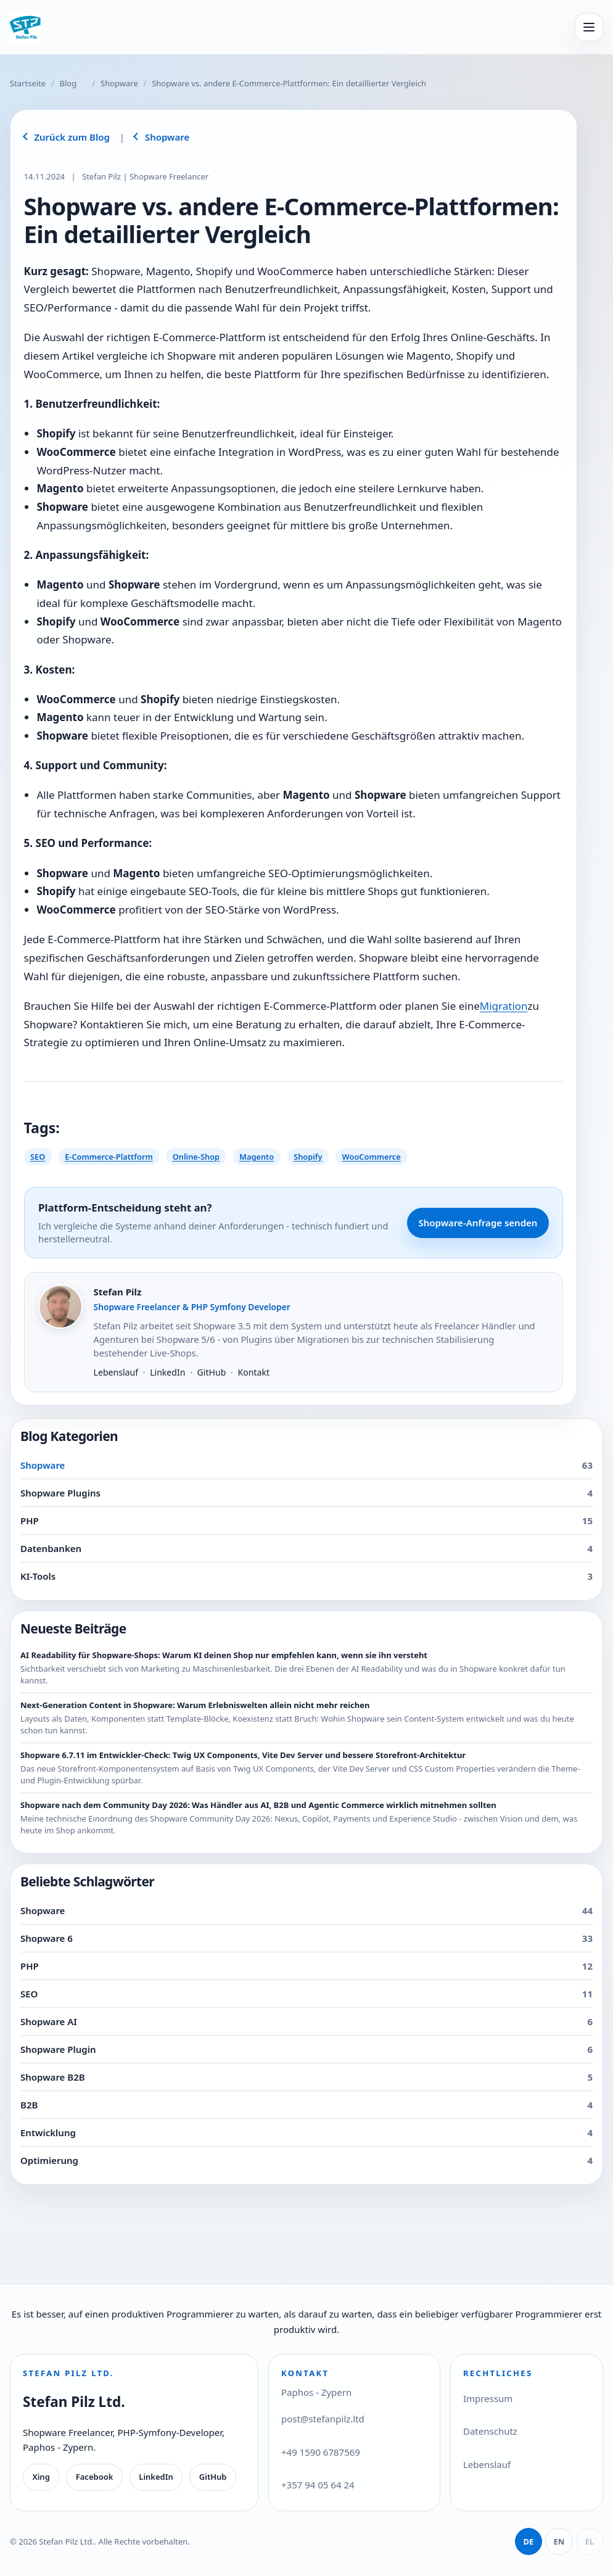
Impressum (487, 2398)
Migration (504, 1006)
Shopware (119, 83)
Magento (256, 1156)
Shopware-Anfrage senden (478, 1222)
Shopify (308, 1156)
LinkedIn (167, 1372)
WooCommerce (371, 1156)
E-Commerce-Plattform (109, 1156)
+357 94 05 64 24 (318, 2485)
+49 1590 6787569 (320, 2452)
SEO (37, 1156)
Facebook (94, 2476)
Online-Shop (196, 1156)
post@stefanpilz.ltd (322, 2419)
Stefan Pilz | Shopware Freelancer (145, 176)
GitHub (211, 1372)
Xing (40, 2476)
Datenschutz (490, 2431)
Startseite (28, 83)
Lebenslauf (116, 1372)
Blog (68, 83)
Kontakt (253, 1372)
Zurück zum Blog (71, 137)
